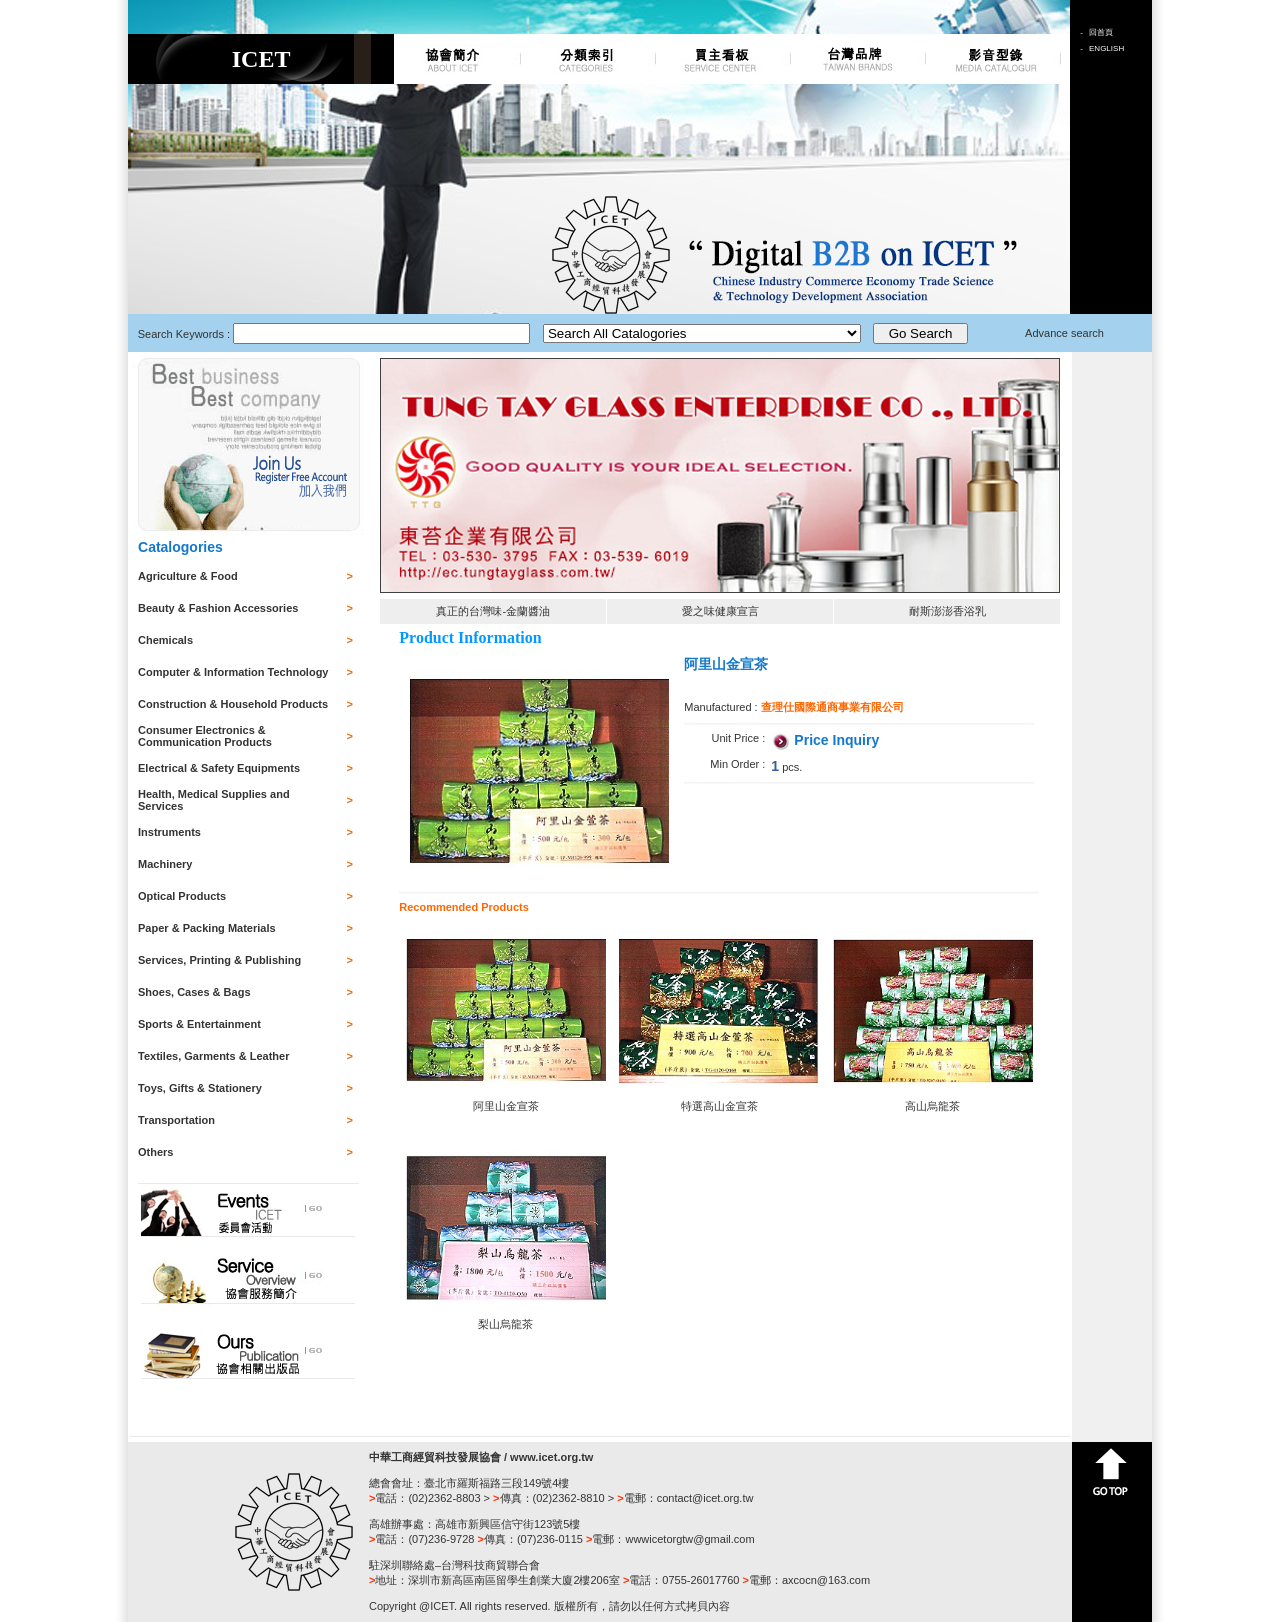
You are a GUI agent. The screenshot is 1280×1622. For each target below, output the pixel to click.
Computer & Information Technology (233, 672)
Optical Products (182, 896)
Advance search (1064, 333)
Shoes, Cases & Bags (194, 992)
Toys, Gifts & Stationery (200, 1088)
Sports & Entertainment (199, 1024)
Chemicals (165, 640)
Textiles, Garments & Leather (213, 1056)
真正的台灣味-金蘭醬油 (493, 611)
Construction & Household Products (233, 704)
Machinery (165, 864)
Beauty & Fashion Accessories (218, 608)
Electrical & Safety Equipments (219, 768)
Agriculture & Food (188, 576)
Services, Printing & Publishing (219, 960)
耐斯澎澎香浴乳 (947, 611)
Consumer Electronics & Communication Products (205, 736)
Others (155, 1152)
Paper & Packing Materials (207, 928)
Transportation (176, 1120)
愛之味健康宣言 (720, 611)
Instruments (169, 832)
